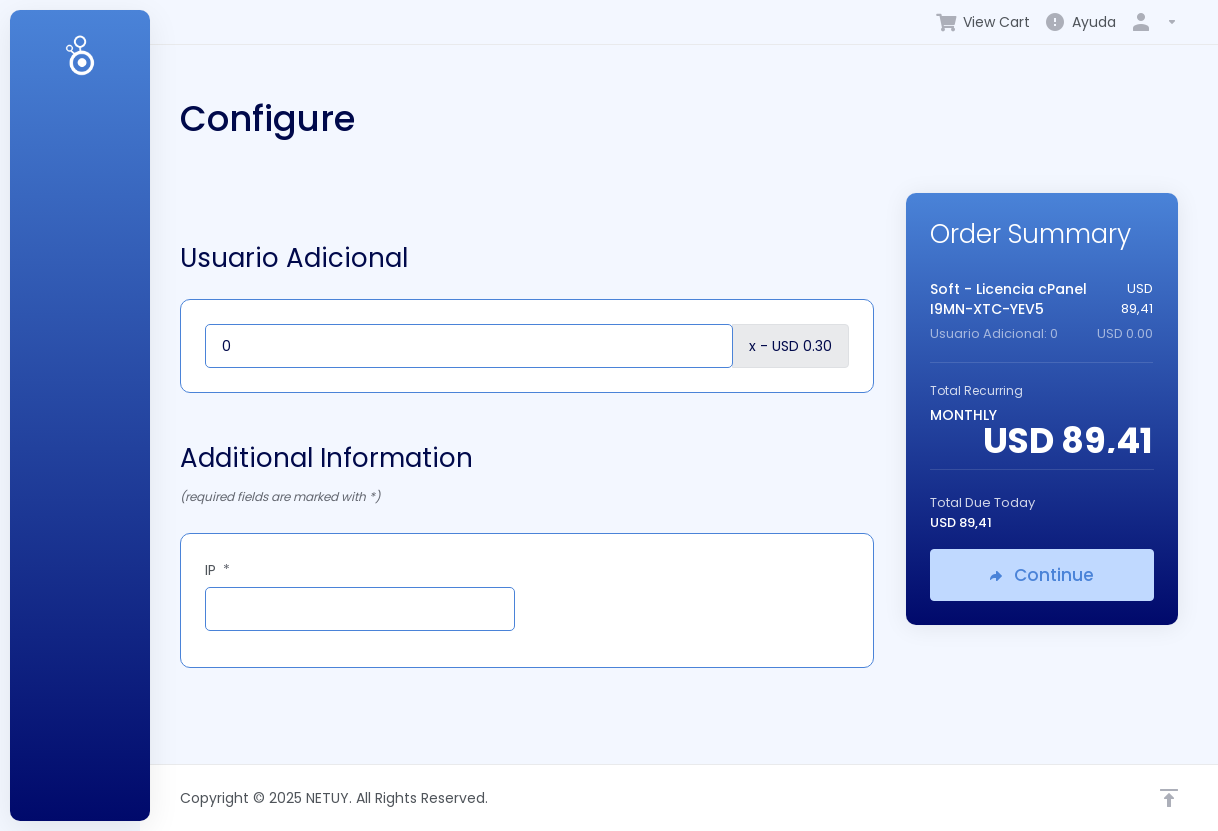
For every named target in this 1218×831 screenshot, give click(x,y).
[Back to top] (1169, 798)
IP (217, 570)
